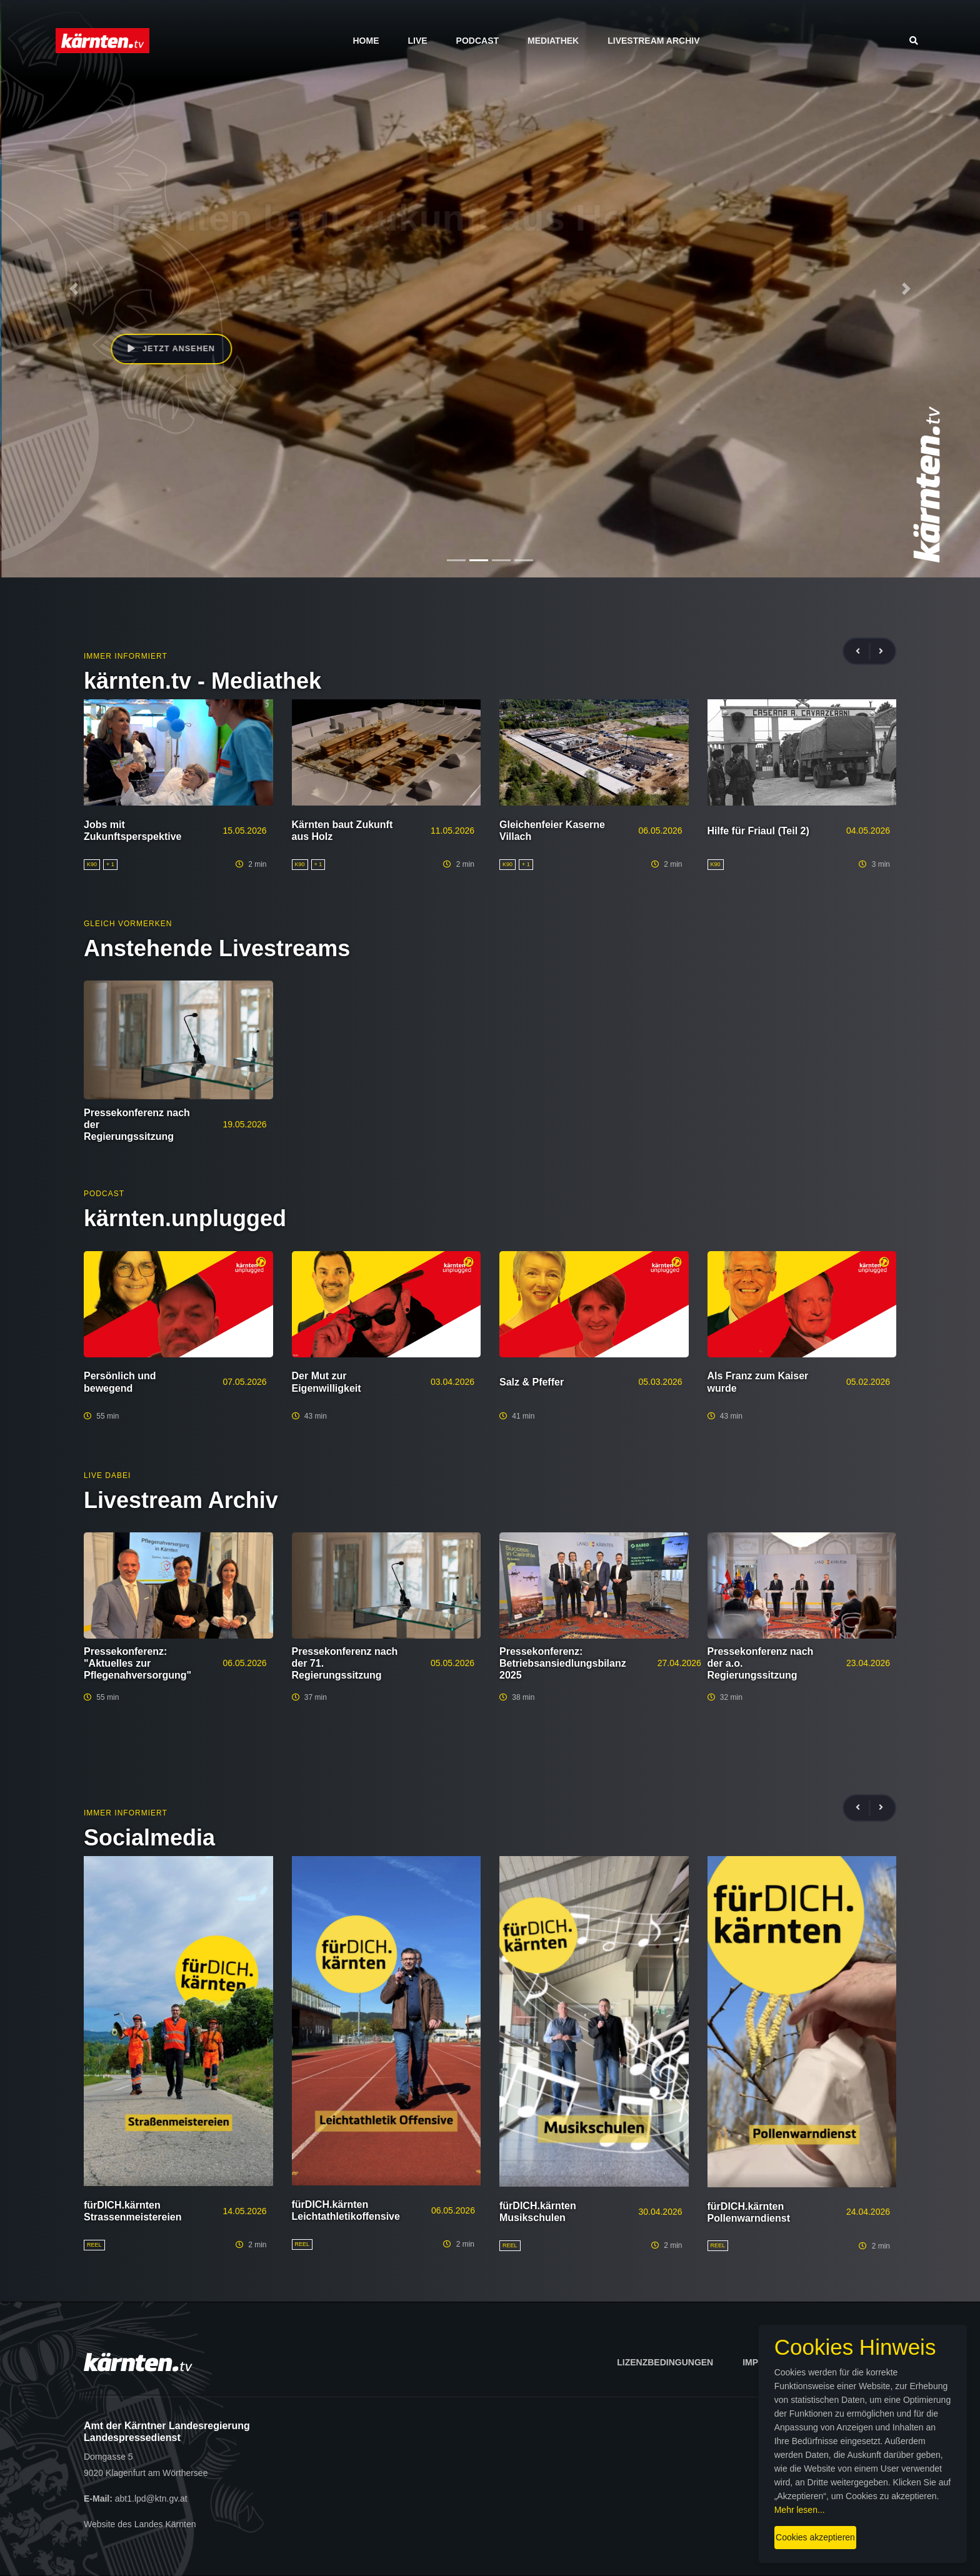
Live (417, 41)
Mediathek (553, 41)
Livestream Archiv (653, 41)
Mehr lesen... (825, 2492)
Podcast (477, 41)
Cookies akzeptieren (586, 2519)
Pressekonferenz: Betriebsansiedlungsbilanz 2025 (562, 1663)
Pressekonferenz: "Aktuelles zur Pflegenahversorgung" (137, 1663)
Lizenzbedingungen (665, 2362)
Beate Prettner (159, 296)
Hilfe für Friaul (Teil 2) (758, 831)
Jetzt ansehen (174, 350)
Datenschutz (857, 2362)
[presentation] (863, 651)
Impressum (769, 2362)
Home (365, 41)
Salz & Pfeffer (531, 1382)
